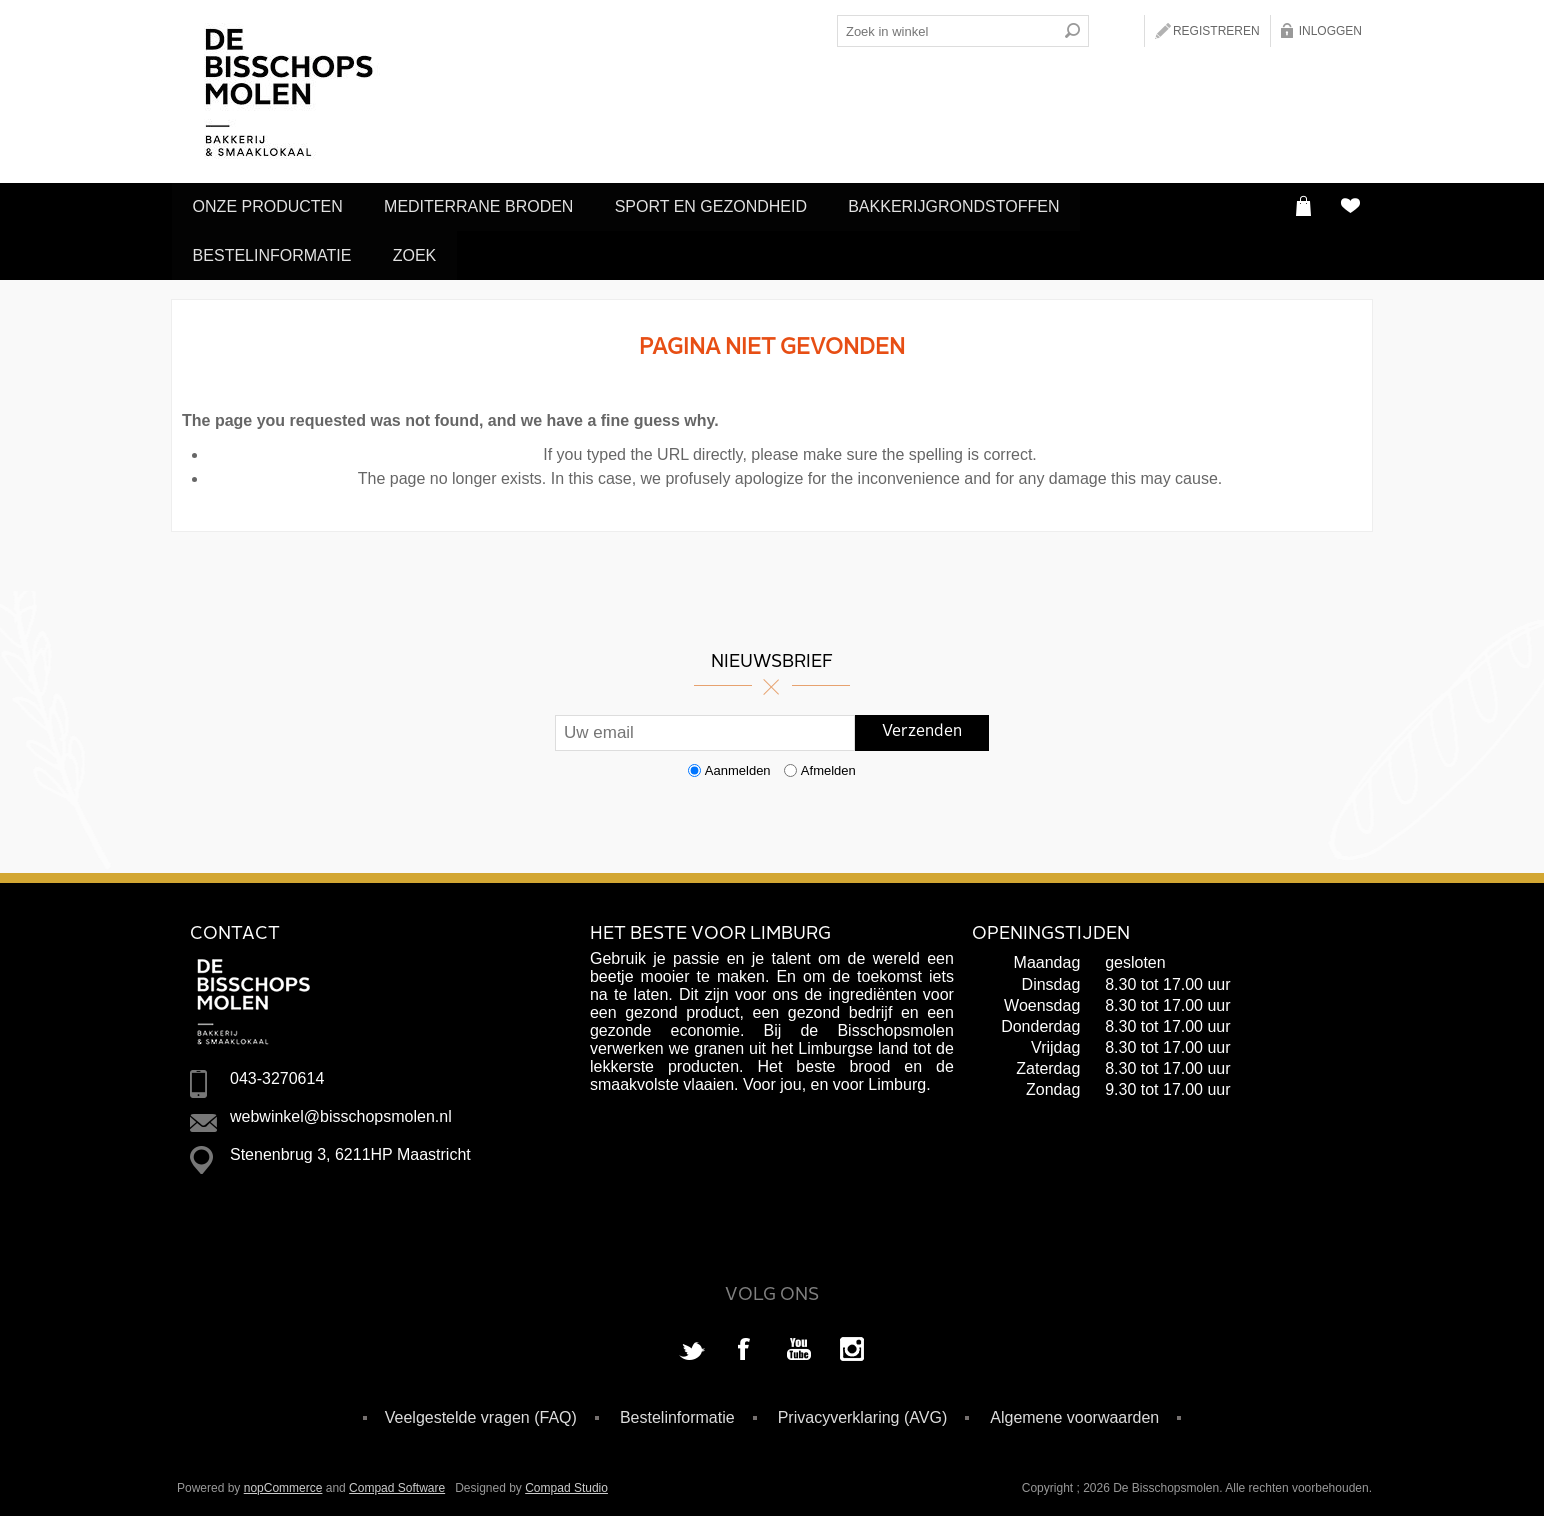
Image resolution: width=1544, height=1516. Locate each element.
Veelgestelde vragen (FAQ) (481, 1410)
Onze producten (271, 205)
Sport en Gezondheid (728, 205)
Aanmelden (738, 763)
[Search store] (947, 31)
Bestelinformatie (275, 250)
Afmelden (828, 763)
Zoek (425, 250)
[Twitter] (692, 1344)
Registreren (1216, 31)
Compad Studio (566, 1481)
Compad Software (397, 1481)
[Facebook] (745, 1344)
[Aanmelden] (705, 726)
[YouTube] (799, 1344)
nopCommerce (283, 1481)
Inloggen (1330, 31)
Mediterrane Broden (488, 205)
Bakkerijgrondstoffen (977, 205)
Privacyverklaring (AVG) (863, 1410)
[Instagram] (852, 1344)
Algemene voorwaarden (1074, 1410)
